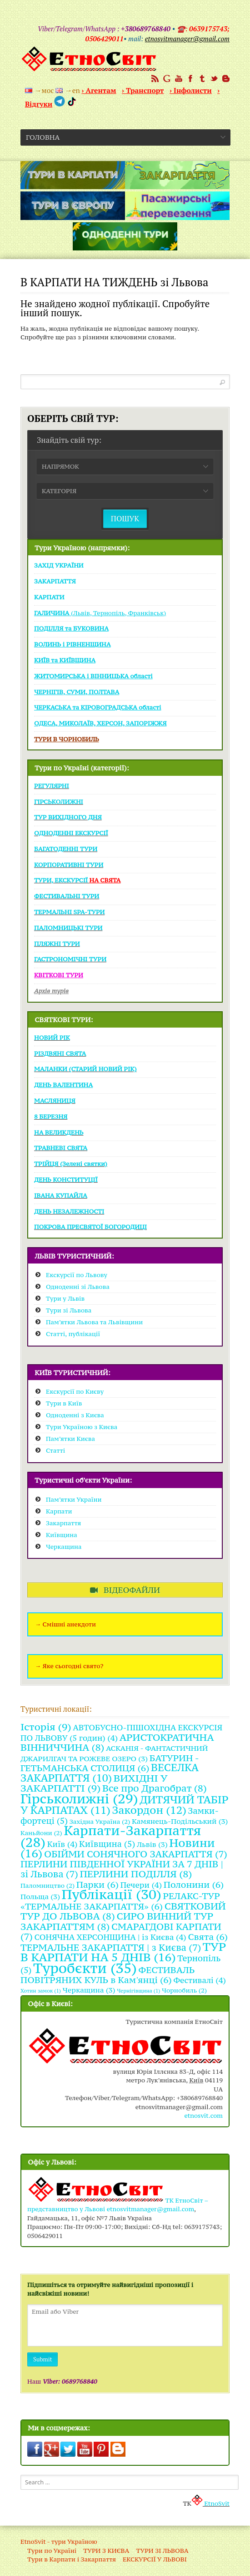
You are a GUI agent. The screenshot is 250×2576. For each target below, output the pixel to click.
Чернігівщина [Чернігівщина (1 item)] (138, 1991)
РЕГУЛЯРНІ (51, 786)
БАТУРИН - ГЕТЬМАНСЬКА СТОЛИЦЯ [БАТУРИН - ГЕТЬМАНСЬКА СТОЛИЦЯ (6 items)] (109, 1763)
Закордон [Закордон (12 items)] (149, 1810)
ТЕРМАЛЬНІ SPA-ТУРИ (69, 912)
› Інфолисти (191, 90)
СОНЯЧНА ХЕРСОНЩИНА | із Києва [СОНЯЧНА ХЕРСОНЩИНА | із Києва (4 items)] (110, 1937)
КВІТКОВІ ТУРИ (58, 975)
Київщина (61, 1535)
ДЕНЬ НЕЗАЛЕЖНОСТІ (69, 1211)
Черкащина (63, 1547)
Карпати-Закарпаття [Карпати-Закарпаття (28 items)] (110, 1836)
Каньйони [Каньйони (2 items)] (41, 1833)
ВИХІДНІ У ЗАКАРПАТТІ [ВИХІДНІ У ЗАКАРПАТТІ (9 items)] (93, 1783)
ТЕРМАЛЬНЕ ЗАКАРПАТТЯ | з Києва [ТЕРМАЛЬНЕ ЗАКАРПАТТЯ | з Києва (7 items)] (110, 1948)
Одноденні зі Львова (78, 1287)
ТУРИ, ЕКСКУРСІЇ (77, 880)
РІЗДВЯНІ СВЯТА (60, 1053)
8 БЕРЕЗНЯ (50, 1116)
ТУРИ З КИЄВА (106, 2551)
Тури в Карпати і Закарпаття (71, 2559)
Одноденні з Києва (75, 1415)
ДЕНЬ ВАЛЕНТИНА (63, 1085)
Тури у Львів (65, 1298)
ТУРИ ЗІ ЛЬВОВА (162, 2551)
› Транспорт (143, 90)
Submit (42, 2359)
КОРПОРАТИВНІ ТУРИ (68, 865)
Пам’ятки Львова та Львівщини (94, 1322)
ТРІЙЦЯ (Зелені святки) (70, 1164)
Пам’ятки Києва (70, 1439)
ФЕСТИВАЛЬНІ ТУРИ (66, 896)
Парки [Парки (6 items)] (97, 1884)
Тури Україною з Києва (81, 1427)
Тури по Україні (51, 2551)
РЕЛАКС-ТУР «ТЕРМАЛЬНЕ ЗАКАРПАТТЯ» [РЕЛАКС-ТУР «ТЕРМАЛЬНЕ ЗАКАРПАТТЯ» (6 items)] (120, 1901)
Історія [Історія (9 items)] (45, 1726)
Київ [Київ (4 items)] (62, 1844)
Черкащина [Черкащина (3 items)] (88, 1989)
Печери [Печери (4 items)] (141, 1885)
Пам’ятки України (73, 1499)
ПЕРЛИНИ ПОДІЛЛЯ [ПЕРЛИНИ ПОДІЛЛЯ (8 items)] (136, 1874)
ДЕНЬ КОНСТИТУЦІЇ (66, 1179)
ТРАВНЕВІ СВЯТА (60, 1148)
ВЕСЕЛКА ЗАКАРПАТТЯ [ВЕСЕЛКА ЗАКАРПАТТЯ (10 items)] (109, 1772)
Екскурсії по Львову (76, 1275)
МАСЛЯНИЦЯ (54, 1101)
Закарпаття (63, 1523)
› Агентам (99, 90)
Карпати (59, 1511)
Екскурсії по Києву (75, 1391)
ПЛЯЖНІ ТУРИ (57, 944)
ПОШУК (125, 518)
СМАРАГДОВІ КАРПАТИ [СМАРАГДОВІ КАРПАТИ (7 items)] (120, 1932)
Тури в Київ (64, 1403)
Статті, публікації (73, 1334)
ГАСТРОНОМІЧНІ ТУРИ (70, 959)
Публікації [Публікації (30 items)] (111, 1894)
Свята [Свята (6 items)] (208, 1936)
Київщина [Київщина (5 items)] (107, 1844)
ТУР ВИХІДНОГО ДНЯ (68, 817)
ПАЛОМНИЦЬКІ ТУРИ (68, 928)
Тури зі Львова (68, 1310)
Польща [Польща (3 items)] (40, 1896)
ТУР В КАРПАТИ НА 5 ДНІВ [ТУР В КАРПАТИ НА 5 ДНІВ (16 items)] (123, 1952)
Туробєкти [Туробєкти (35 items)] (85, 1968)
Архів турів (51, 991)
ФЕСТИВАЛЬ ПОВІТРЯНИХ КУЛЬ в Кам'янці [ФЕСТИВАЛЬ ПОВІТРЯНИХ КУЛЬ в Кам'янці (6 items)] (107, 1975)
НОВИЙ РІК (52, 1037)
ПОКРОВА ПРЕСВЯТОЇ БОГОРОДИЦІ (90, 1227)
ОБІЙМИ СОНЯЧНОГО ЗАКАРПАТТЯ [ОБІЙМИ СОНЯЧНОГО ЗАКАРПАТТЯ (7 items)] (135, 1854)
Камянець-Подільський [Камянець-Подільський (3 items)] (180, 1821)
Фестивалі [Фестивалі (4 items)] (199, 1980)
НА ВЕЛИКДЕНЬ (59, 1132)
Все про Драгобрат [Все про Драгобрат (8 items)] (154, 1788)
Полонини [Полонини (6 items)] (194, 1884)
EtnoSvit (210, 2503)
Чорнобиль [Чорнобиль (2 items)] (184, 1990)
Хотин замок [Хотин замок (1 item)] (40, 1991)
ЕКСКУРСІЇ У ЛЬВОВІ (155, 2559)
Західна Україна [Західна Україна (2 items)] (100, 1821)
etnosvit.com (203, 2115)
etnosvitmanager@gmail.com (150, 2209)
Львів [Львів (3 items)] (152, 1844)
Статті (55, 1450)
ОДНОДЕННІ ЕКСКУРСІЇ (71, 833)
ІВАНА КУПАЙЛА (60, 1195)
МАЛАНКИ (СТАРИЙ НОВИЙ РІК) (85, 1069)
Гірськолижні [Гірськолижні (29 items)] (79, 1798)
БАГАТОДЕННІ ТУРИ (65, 849)
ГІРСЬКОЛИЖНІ (58, 802)
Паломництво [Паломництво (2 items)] (47, 1885)
